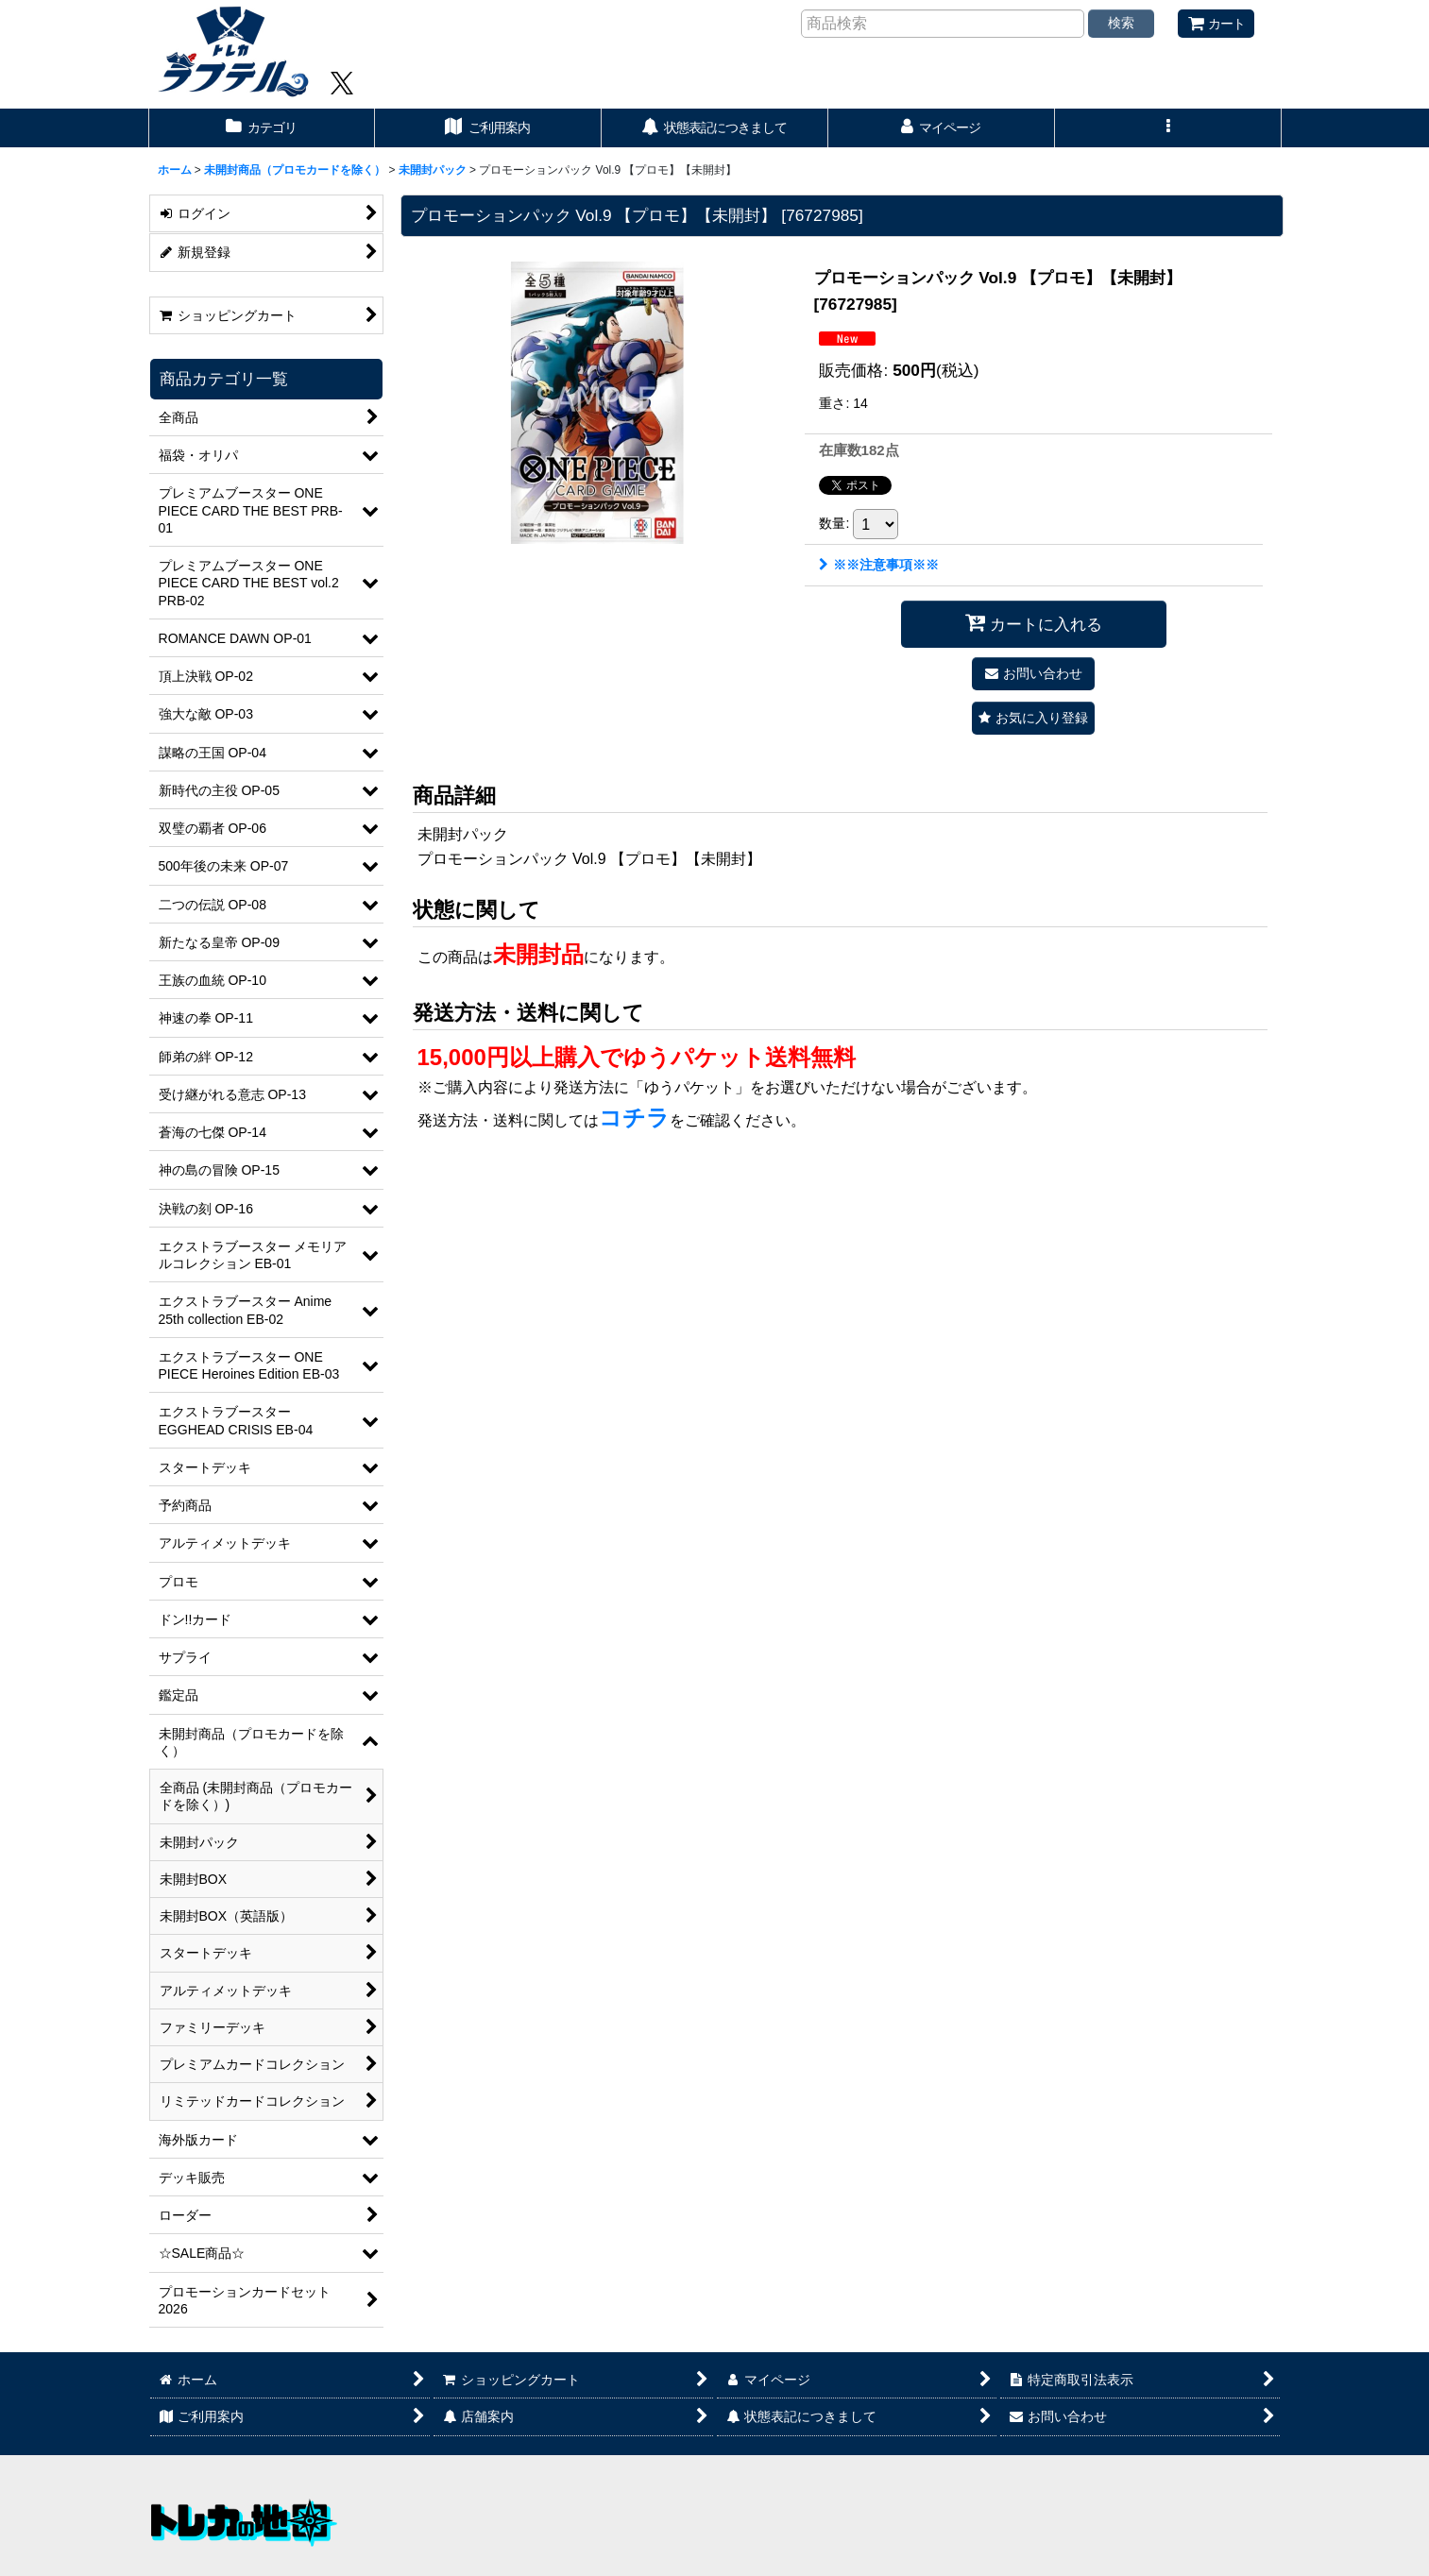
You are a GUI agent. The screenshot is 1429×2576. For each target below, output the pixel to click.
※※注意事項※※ (879, 564)
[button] (1168, 128)
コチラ (634, 1117)
